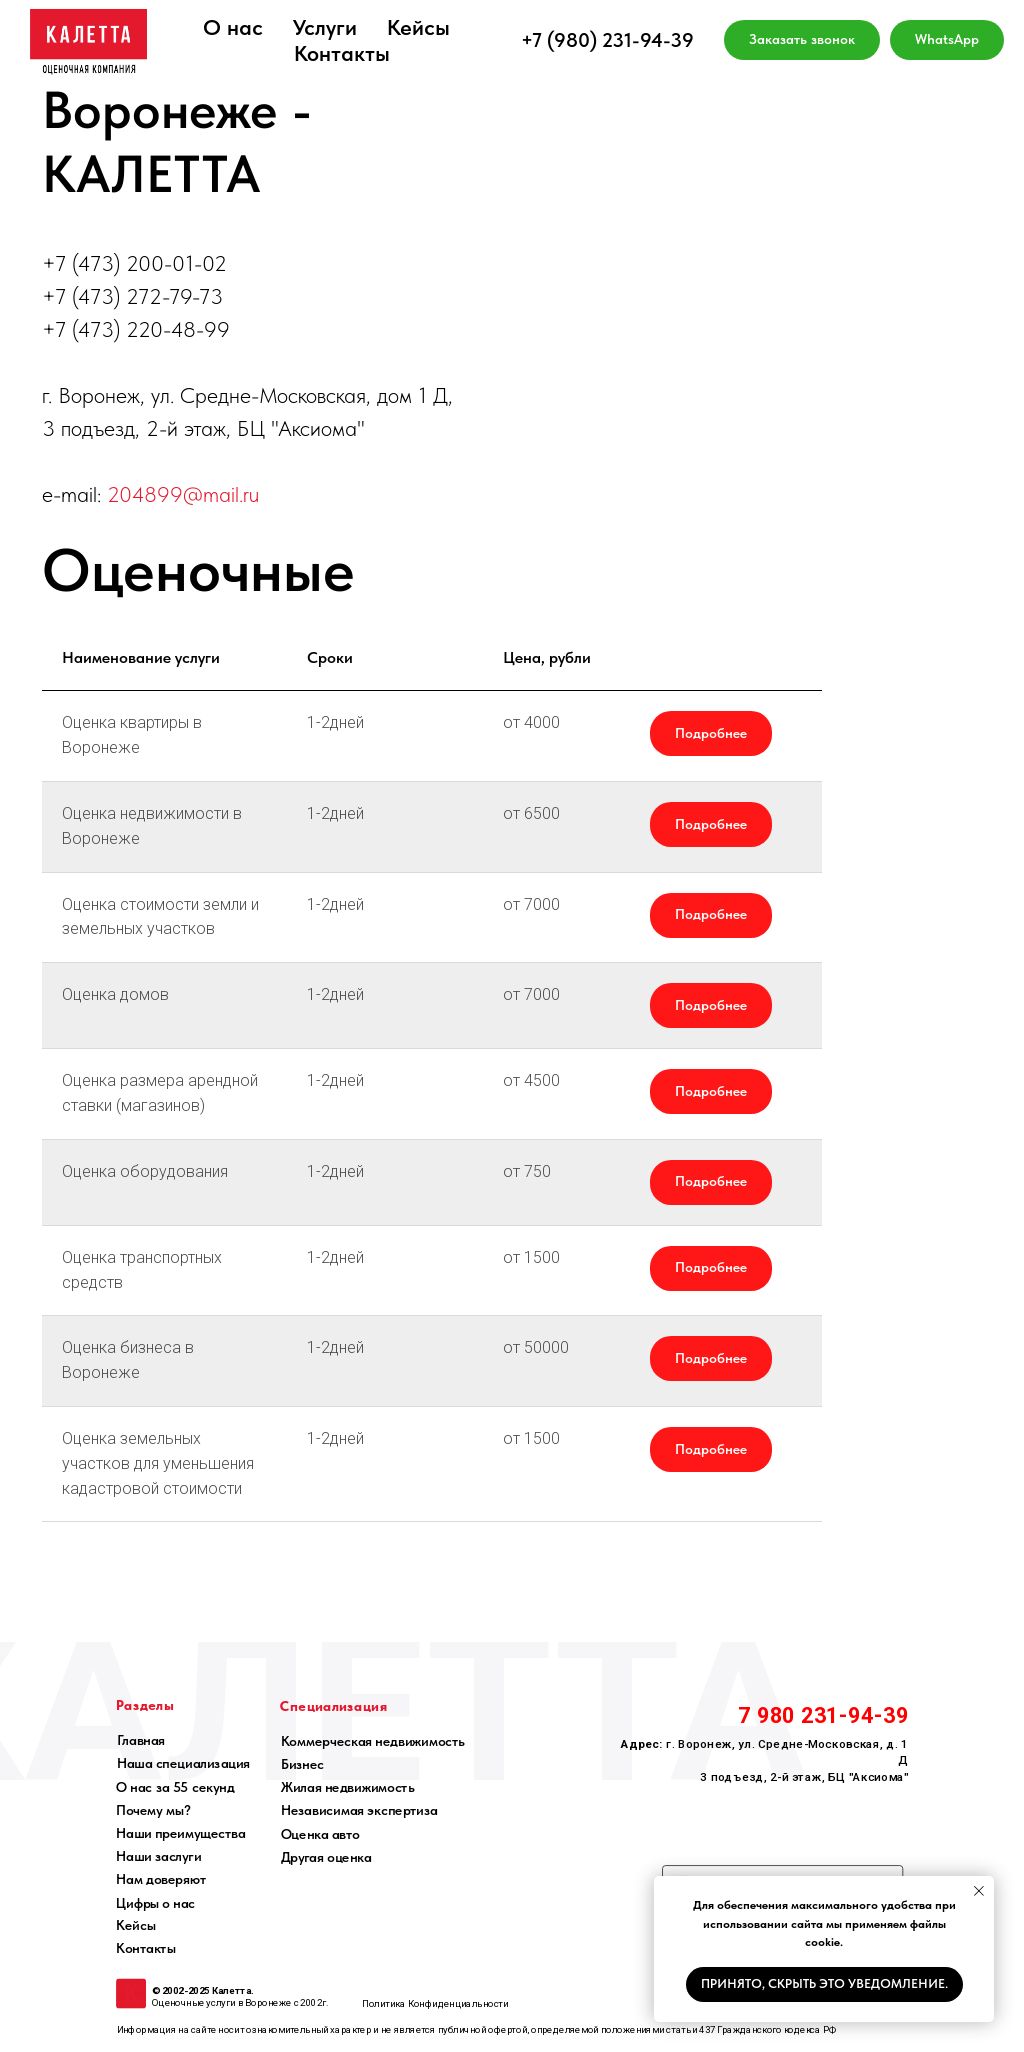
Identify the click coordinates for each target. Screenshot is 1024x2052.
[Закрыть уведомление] (979, 1891)
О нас (233, 27)
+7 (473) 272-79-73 (132, 296)
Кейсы (418, 27)
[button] (802, 40)
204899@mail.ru (183, 494)
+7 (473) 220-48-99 (136, 329)
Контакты (342, 53)
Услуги (325, 27)
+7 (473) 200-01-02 (134, 263)
